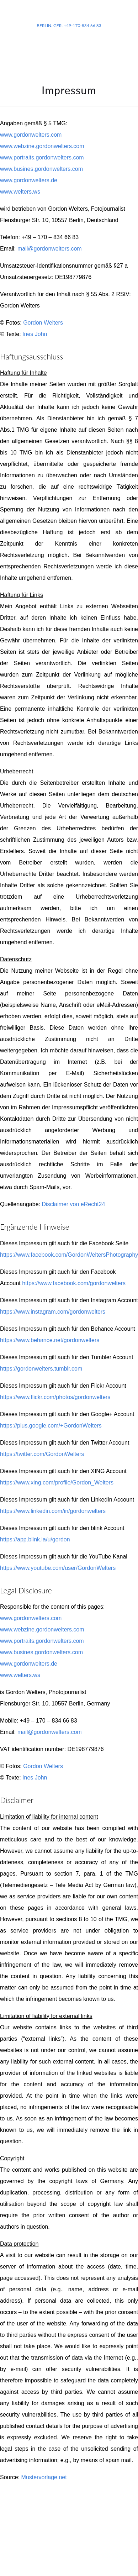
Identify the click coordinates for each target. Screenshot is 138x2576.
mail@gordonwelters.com (49, 249)
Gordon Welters (43, 323)
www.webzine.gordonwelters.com (42, 146)
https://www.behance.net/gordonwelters (49, 1340)
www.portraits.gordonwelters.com (42, 157)
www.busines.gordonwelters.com (41, 169)
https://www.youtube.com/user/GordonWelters (58, 1568)
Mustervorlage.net (44, 2477)
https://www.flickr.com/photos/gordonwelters (55, 1397)
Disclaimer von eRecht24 (73, 1204)
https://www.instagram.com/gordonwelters (52, 1312)
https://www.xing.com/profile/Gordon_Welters (56, 1482)
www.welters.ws (20, 192)
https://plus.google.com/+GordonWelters (51, 1426)
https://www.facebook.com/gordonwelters (74, 1283)
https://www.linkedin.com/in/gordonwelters (53, 1511)
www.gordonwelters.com (31, 135)
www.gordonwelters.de (28, 180)
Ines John (34, 334)
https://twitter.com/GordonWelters (42, 1454)
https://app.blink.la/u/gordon (35, 1539)
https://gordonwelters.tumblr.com (41, 1369)
